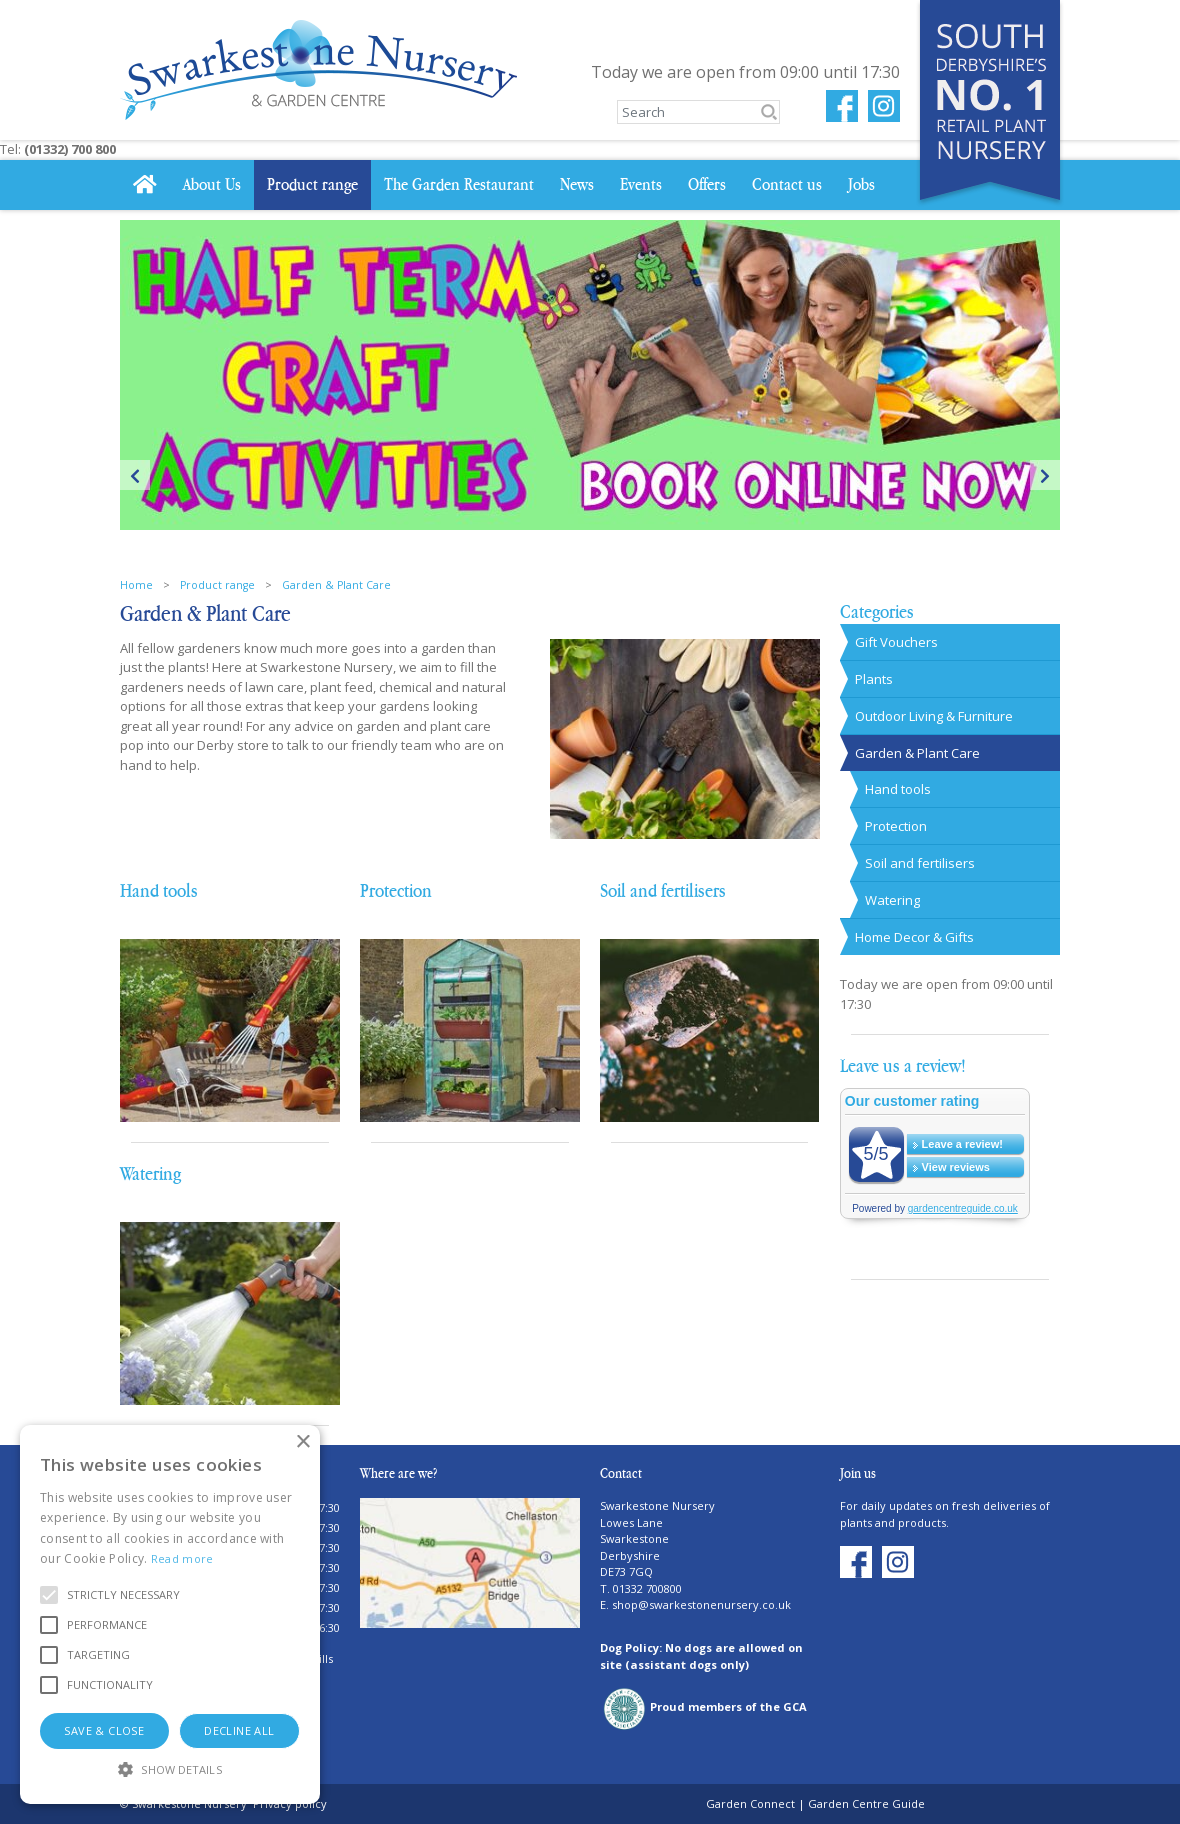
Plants (874, 679)
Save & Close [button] (104, 1730)
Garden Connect (750, 1803)
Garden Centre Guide (866, 1803)
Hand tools (159, 891)
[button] (123, 1595)
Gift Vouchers (896, 642)
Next (1045, 475)
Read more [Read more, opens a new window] (182, 1558)
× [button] (302, 1442)
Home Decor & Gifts (914, 937)
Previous (135, 475)
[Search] (698, 112)
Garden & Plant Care (917, 753)
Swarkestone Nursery (657, 1505)
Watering (150, 1174)
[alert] (170, 1614)
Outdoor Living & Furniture (934, 716)
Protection (396, 891)
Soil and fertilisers (663, 891)
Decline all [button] (239, 1730)
